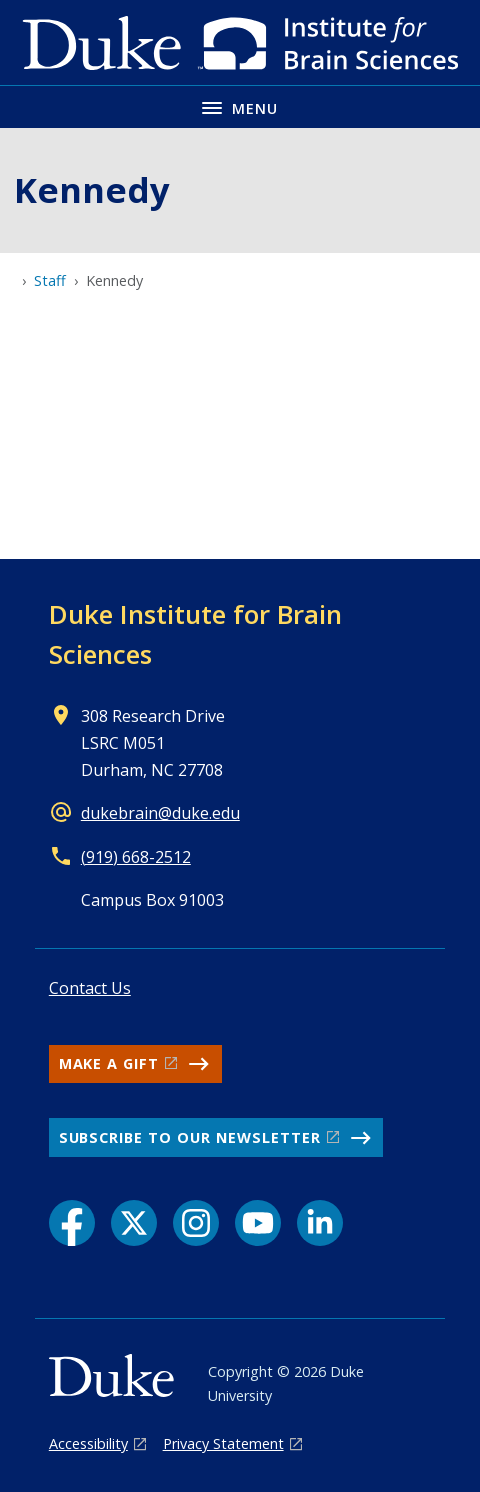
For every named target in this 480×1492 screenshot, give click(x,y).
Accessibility (88, 1443)
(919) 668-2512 (136, 857)
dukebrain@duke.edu (160, 813)
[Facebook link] (72, 1223)
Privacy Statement (223, 1443)
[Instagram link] (196, 1223)
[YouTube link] (258, 1223)
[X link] (134, 1223)
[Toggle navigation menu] (240, 106)
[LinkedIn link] (320, 1223)
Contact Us (90, 988)
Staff (50, 280)
